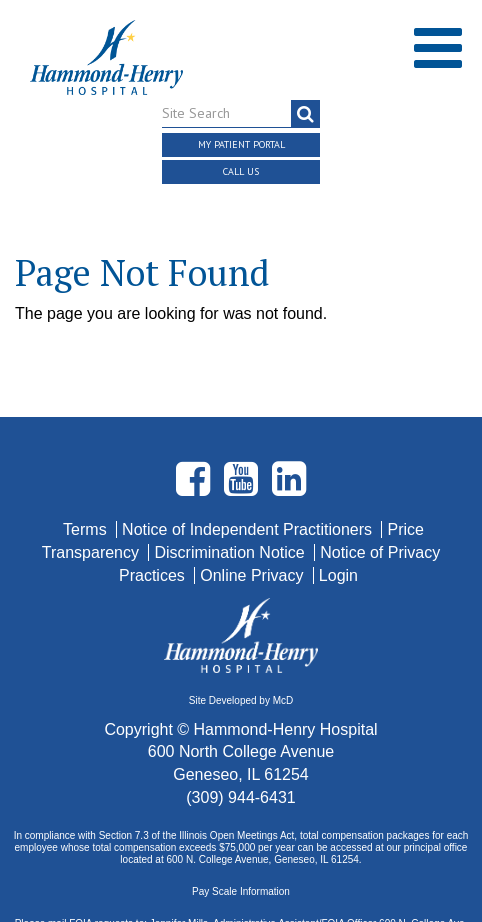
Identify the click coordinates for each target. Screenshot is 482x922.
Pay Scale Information (241, 849)
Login (338, 533)
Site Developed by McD (241, 659)
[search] (305, 114)
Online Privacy (254, 533)
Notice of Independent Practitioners (249, 487)
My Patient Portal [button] (241, 144)
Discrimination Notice (231, 510)
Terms (87, 487)
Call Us (241, 171)
